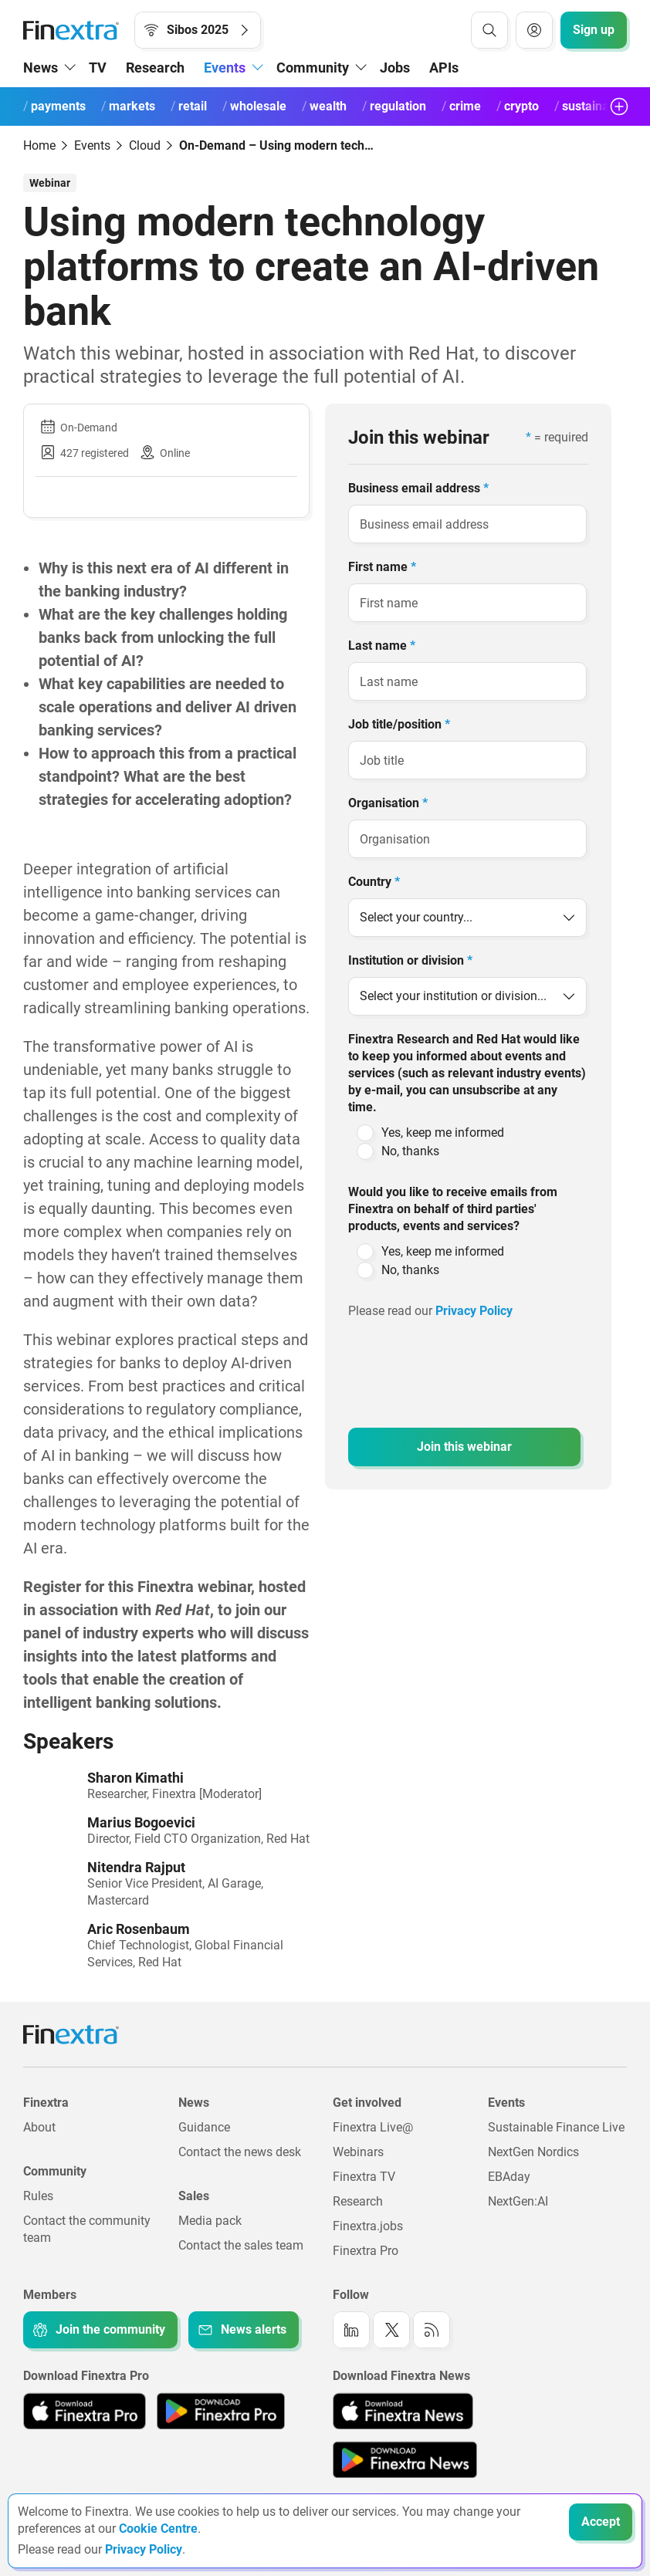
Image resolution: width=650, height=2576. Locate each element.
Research (155, 67)
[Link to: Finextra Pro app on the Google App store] (220, 2410)
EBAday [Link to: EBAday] (509, 2176)
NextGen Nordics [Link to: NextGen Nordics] (533, 2152)
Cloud (145, 145)
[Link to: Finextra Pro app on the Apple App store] (84, 2410)
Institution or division (410, 960)
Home (39, 145)
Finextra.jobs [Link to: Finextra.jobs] (368, 2226)
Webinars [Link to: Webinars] (358, 2152)
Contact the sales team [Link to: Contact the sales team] (240, 2245)
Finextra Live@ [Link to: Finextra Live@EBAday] (373, 2127)
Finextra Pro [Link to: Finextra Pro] (365, 2250)
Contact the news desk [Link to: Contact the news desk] (239, 2152)
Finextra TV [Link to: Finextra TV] (364, 2176)
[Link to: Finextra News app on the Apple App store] (403, 2410)
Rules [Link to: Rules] (38, 2196)
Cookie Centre (158, 2528)
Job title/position (399, 724)
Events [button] (224, 67)
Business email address (418, 488)
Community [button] (312, 67)
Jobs (395, 67)
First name (382, 566)
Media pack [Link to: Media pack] (210, 2220)
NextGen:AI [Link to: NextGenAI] (518, 2201)
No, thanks (410, 1151)
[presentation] (465, 1365)
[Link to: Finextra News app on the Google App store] (405, 2459)
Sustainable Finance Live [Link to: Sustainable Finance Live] (556, 2127)
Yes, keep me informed (442, 1132)
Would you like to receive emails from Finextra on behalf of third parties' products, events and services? (452, 1209)
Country (374, 881)
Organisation (388, 803)
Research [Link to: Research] (358, 2201)
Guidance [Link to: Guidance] (204, 2127)
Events (92, 145)
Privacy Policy (475, 1310)
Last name (381, 645)
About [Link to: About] (39, 2127)
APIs (444, 67)
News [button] (40, 67)
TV (98, 67)
